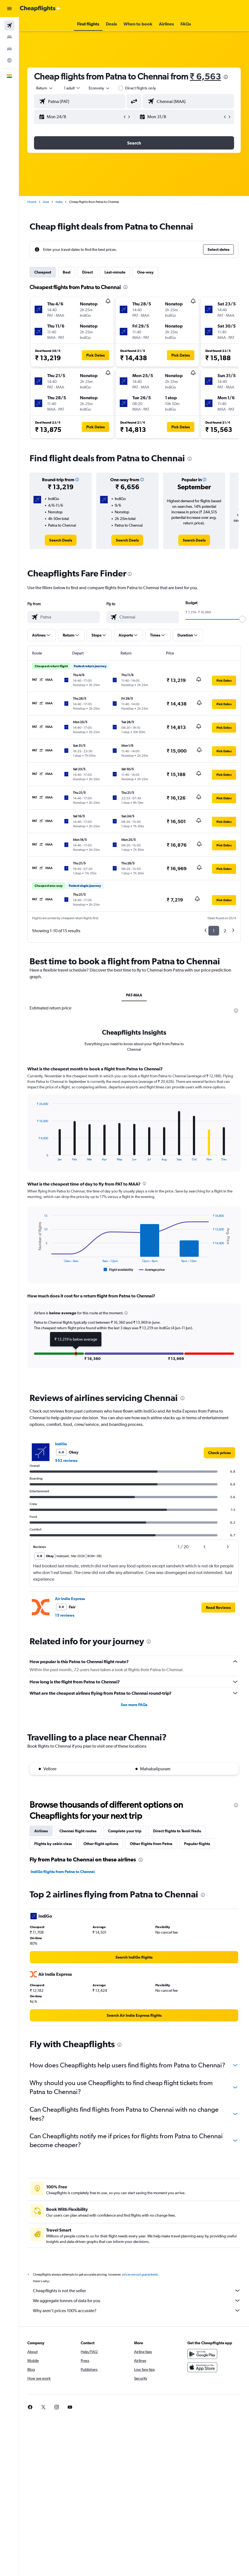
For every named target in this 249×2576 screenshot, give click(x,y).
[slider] (242, 619)
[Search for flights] (9, 25)
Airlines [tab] (41, 1831)
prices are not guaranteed (140, 2274)
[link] (61, 540)
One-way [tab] (145, 272)
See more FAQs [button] (134, 1704)
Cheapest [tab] (42, 272)
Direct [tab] (87, 272)
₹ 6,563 (205, 76)
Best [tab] (66, 272)
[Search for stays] (9, 37)
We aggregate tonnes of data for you (137, 2300)
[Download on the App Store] (202, 2367)
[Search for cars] (9, 48)
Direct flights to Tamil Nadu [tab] (177, 1831)
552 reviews (66, 1460)
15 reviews (64, 1615)
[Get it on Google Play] (202, 2354)
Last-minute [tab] (114, 272)
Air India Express (70, 1598)
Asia (46, 202)
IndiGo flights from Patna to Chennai (63, 1871)
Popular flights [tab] (197, 1843)
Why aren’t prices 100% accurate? (137, 2310)
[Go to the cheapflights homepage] (40, 8)
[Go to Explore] (9, 60)
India (59, 202)
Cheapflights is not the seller (137, 2290)
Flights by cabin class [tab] (53, 1843)
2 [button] (225, 930)
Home (31, 202)
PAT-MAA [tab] (134, 995)
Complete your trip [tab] (124, 1831)
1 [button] (214, 930)
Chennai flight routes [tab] (77, 1831)
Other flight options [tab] (100, 1843)
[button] (9, 8)
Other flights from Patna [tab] (151, 1843)
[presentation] (225, 76)
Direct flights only (140, 88)
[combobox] (99, 88)
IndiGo (61, 1444)
